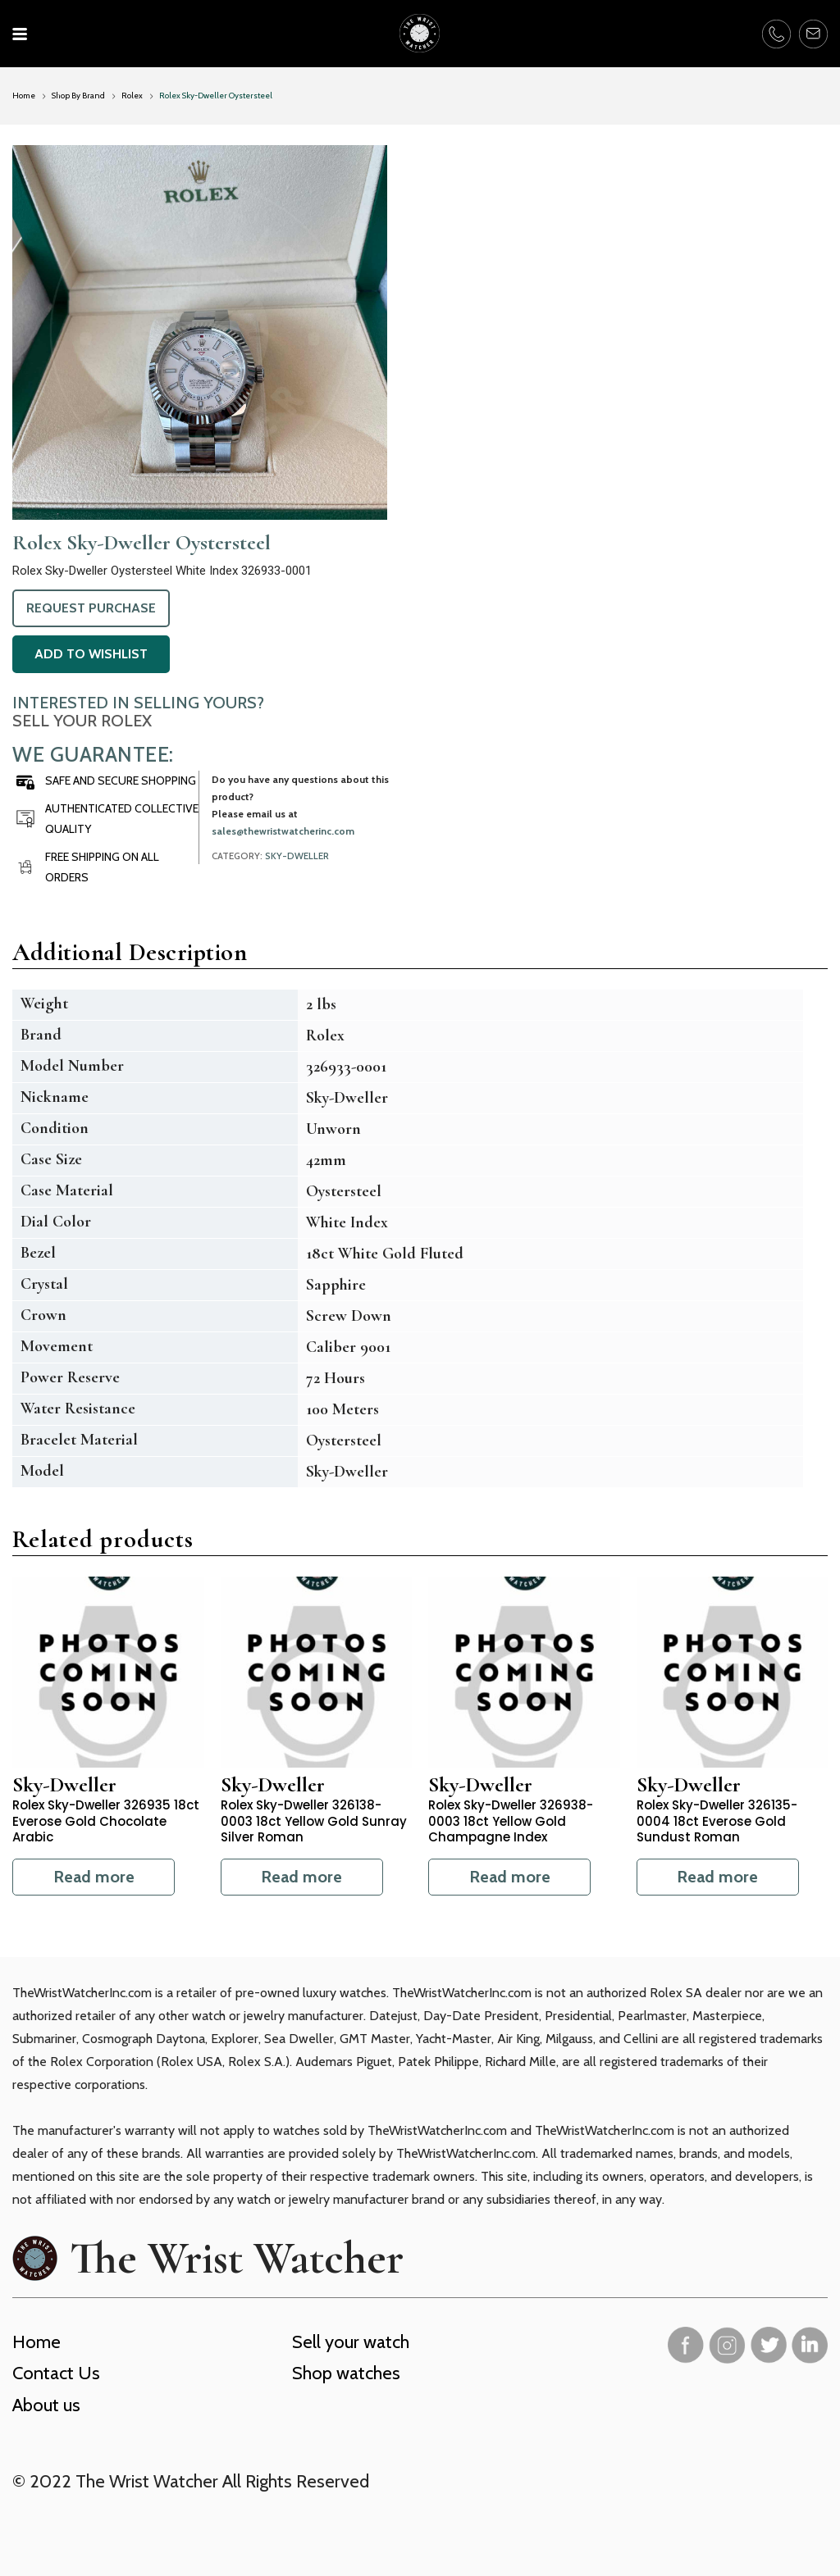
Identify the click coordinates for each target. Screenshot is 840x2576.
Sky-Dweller (297, 856)
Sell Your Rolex (82, 721)
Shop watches (346, 2373)
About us (46, 2405)
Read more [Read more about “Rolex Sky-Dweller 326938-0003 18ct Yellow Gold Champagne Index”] (509, 1876)
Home (23, 95)
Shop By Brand (78, 95)
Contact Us (56, 2373)
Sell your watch (350, 2342)
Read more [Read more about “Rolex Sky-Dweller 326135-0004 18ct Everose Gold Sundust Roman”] (717, 1876)
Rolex (132, 95)
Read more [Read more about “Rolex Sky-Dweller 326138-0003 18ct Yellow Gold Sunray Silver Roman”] (301, 1876)
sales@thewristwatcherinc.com (283, 831)
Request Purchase (91, 608)
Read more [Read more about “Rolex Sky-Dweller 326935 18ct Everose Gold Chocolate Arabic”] (94, 1876)
